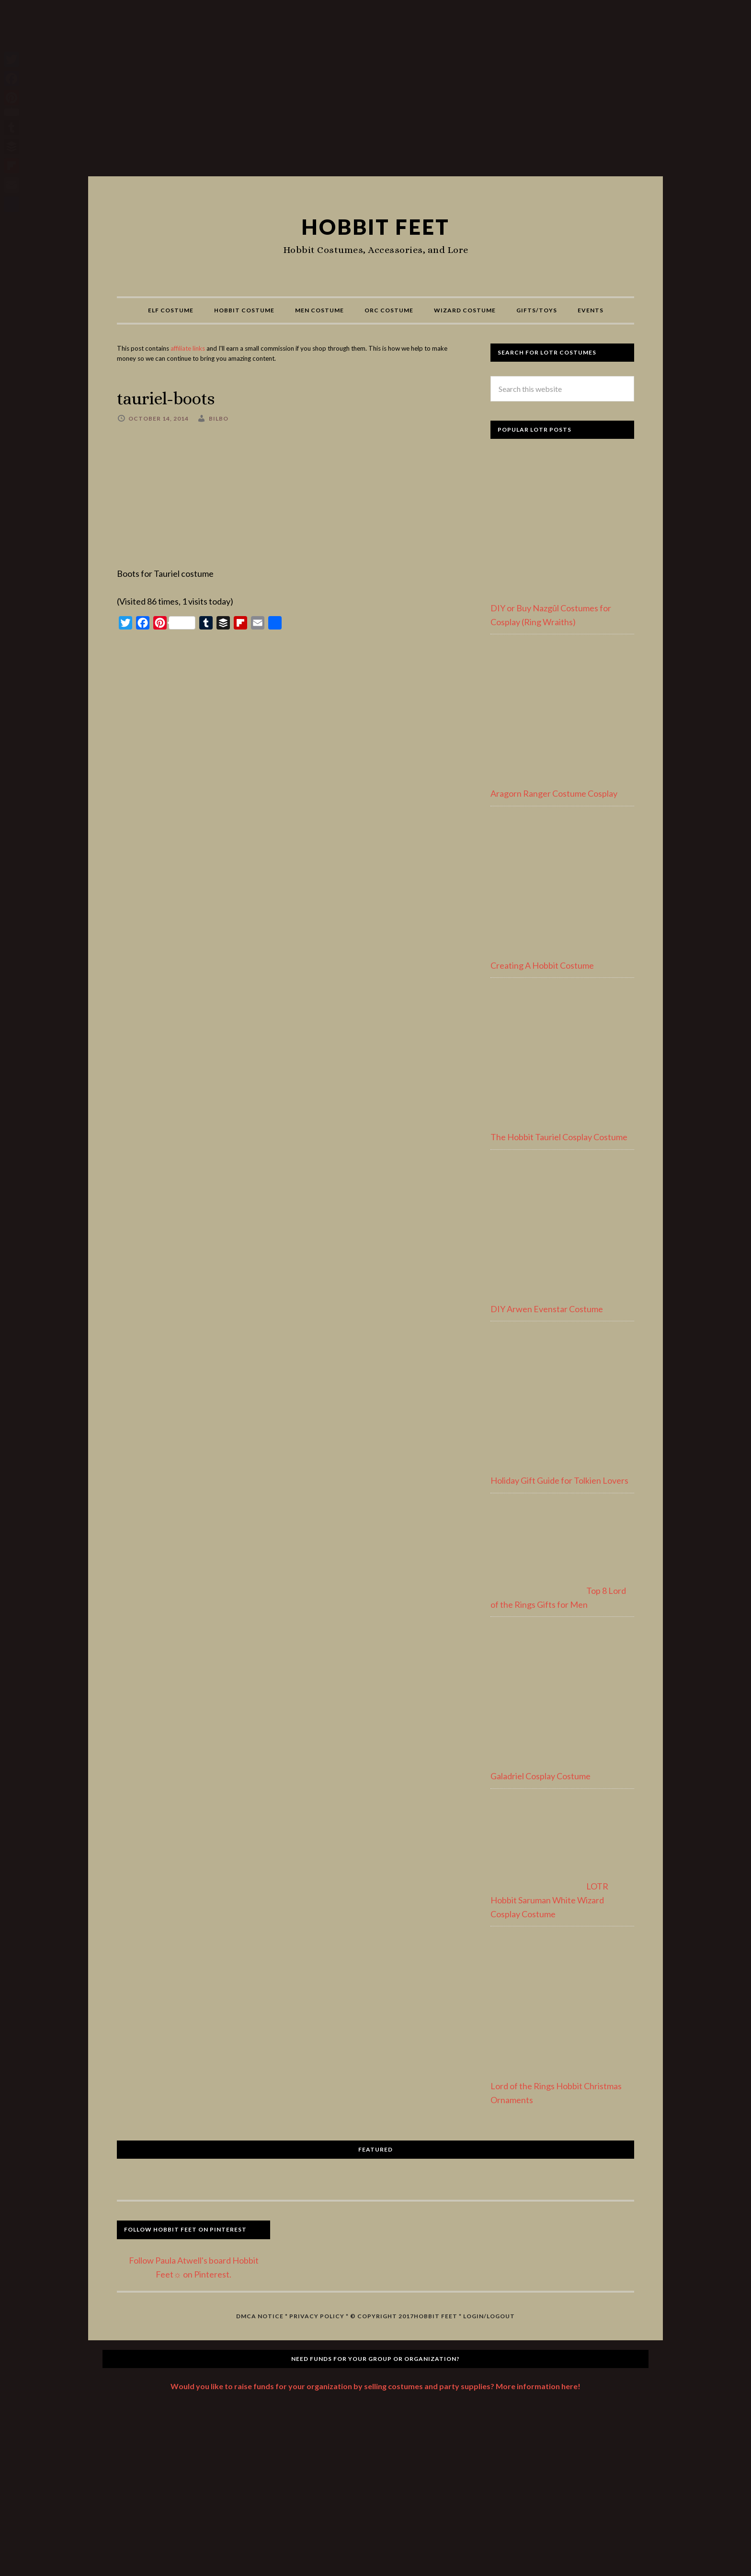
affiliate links (188, 348)
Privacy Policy (316, 2316)
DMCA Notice (260, 2316)
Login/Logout (489, 2316)
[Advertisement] (375, 92)
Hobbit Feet (375, 226)
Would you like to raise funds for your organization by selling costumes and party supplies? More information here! (375, 2386)
